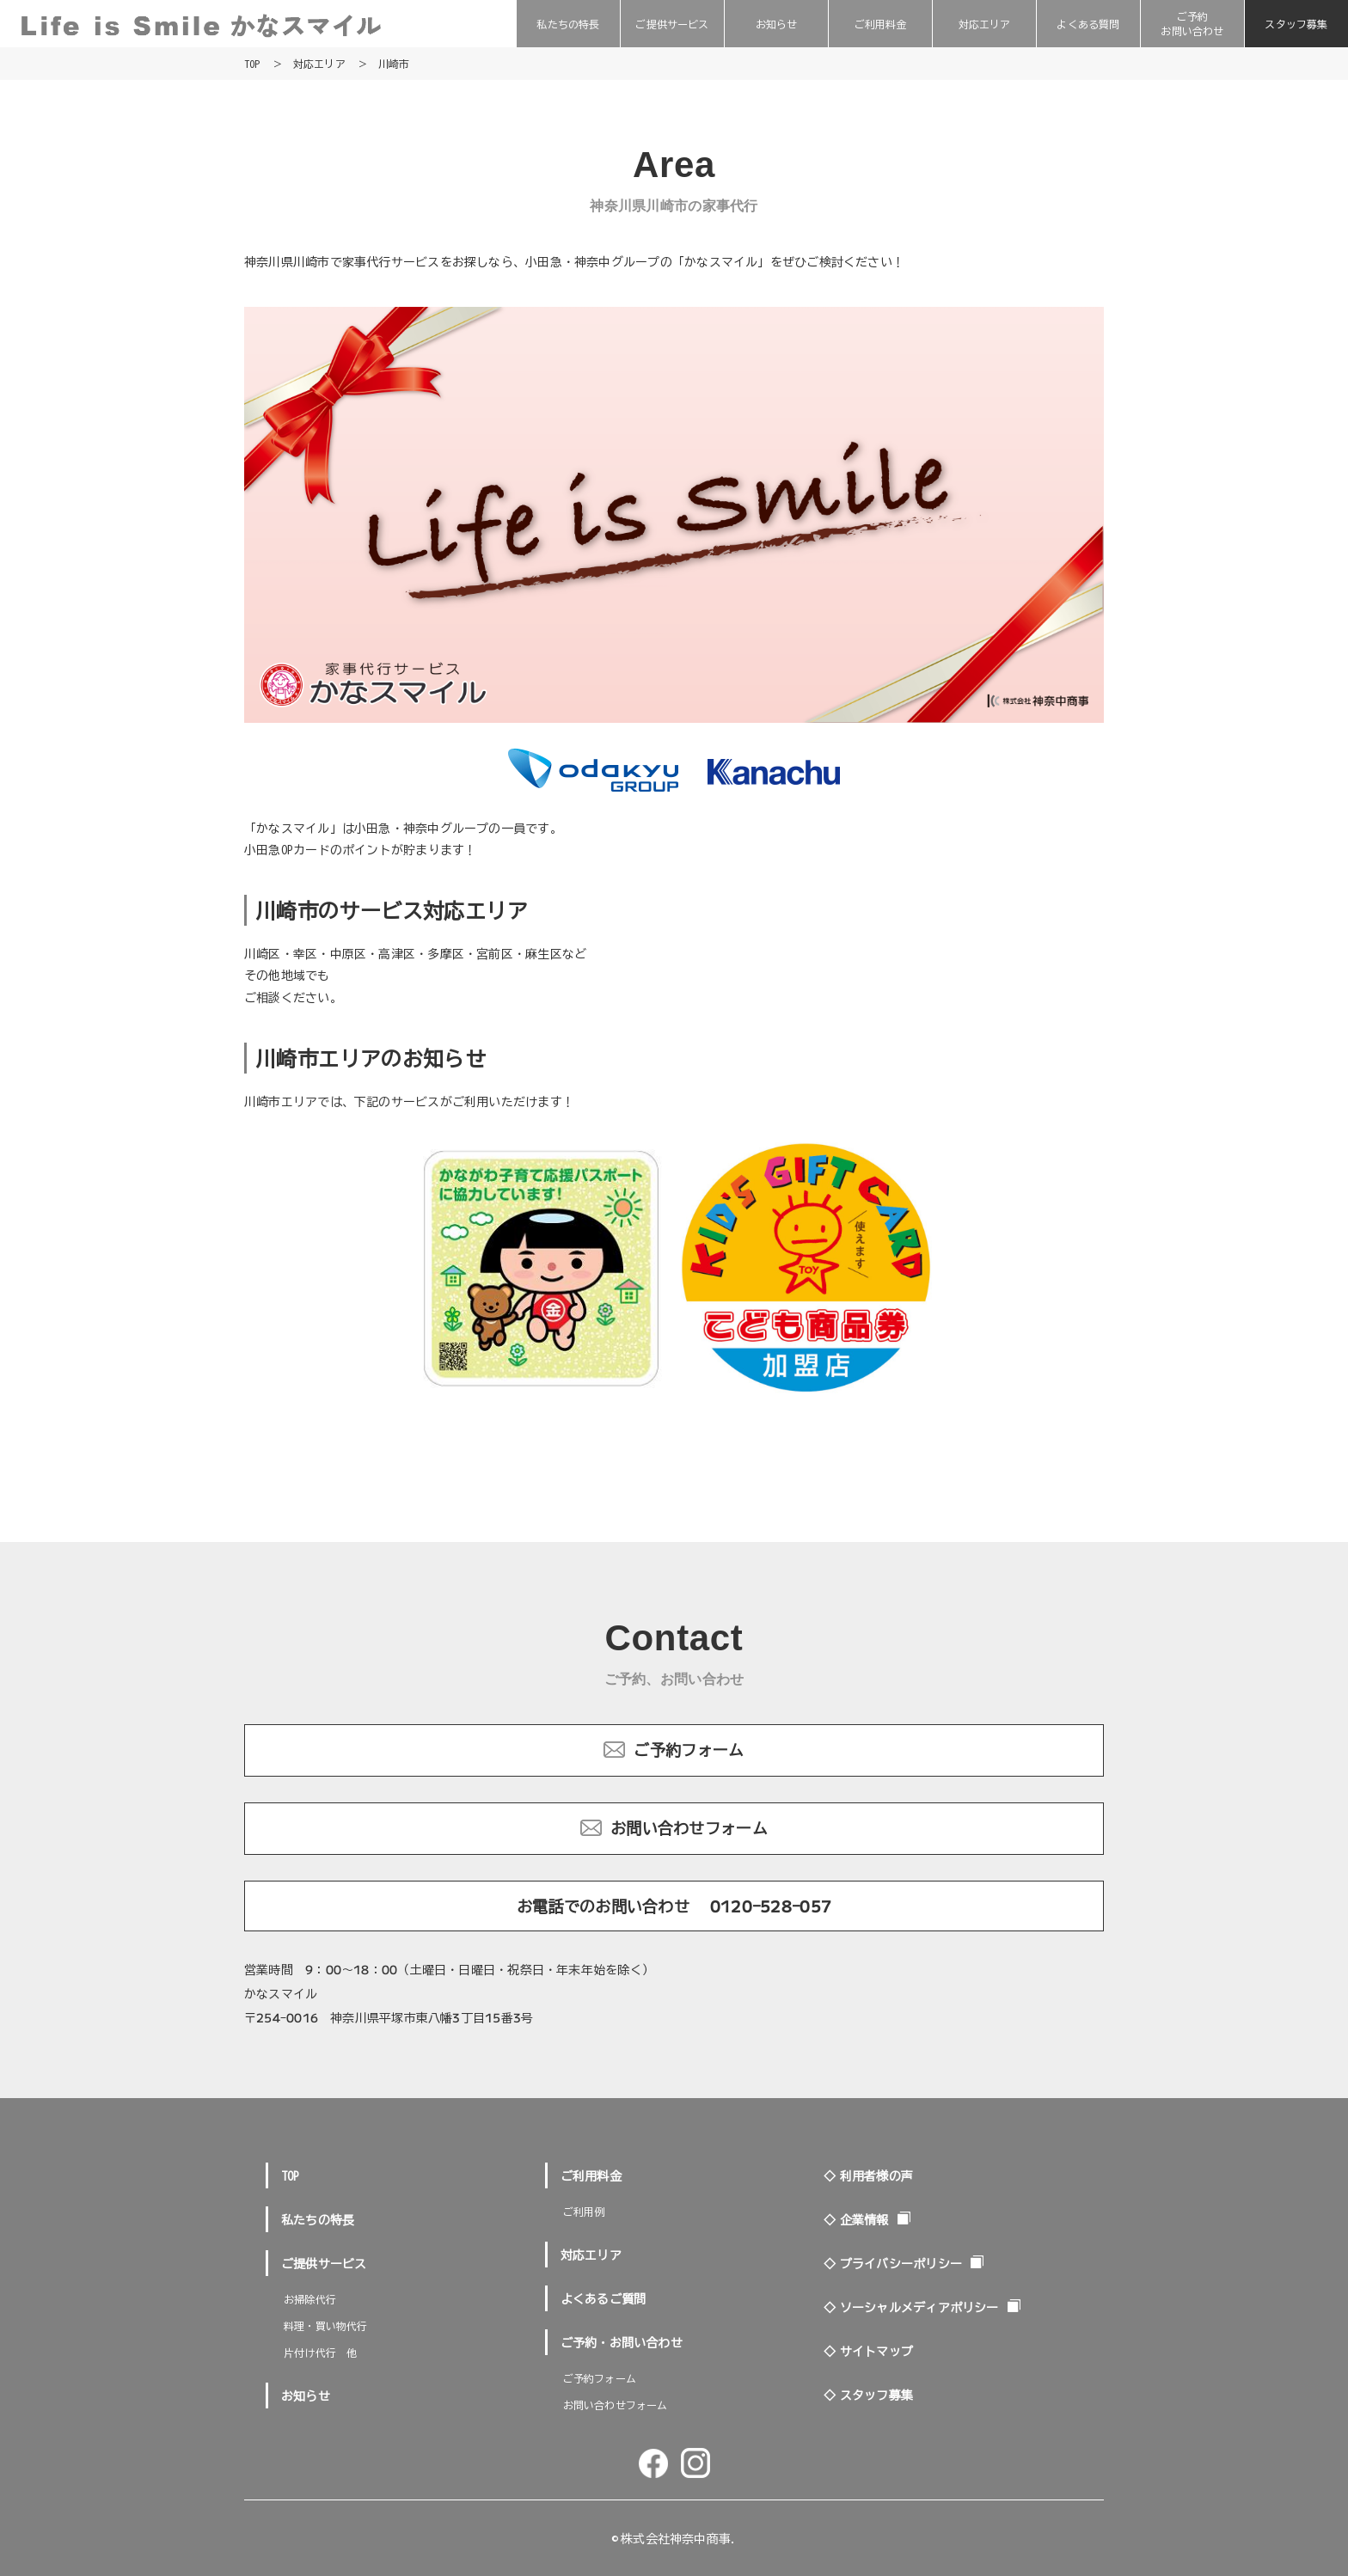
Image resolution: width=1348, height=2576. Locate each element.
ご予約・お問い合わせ (622, 2342)
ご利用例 (584, 2211)
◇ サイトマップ (868, 2350)
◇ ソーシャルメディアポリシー (911, 2307)
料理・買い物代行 (326, 2325)
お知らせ (777, 23)
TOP (290, 2175)
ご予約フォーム (689, 1749)
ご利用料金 (881, 23)
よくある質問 (1088, 23)
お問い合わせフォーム (689, 1827)
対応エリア (985, 23)
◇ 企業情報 (856, 2219)
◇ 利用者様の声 (868, 2175)
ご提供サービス (671, 23)
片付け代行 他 (320, 2352)
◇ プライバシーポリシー (893, 2263)
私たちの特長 (567, 23)
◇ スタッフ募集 (868, 2394)
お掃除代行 (310, 2298)
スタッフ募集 (1296, 23)
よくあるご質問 (603, 2298)
